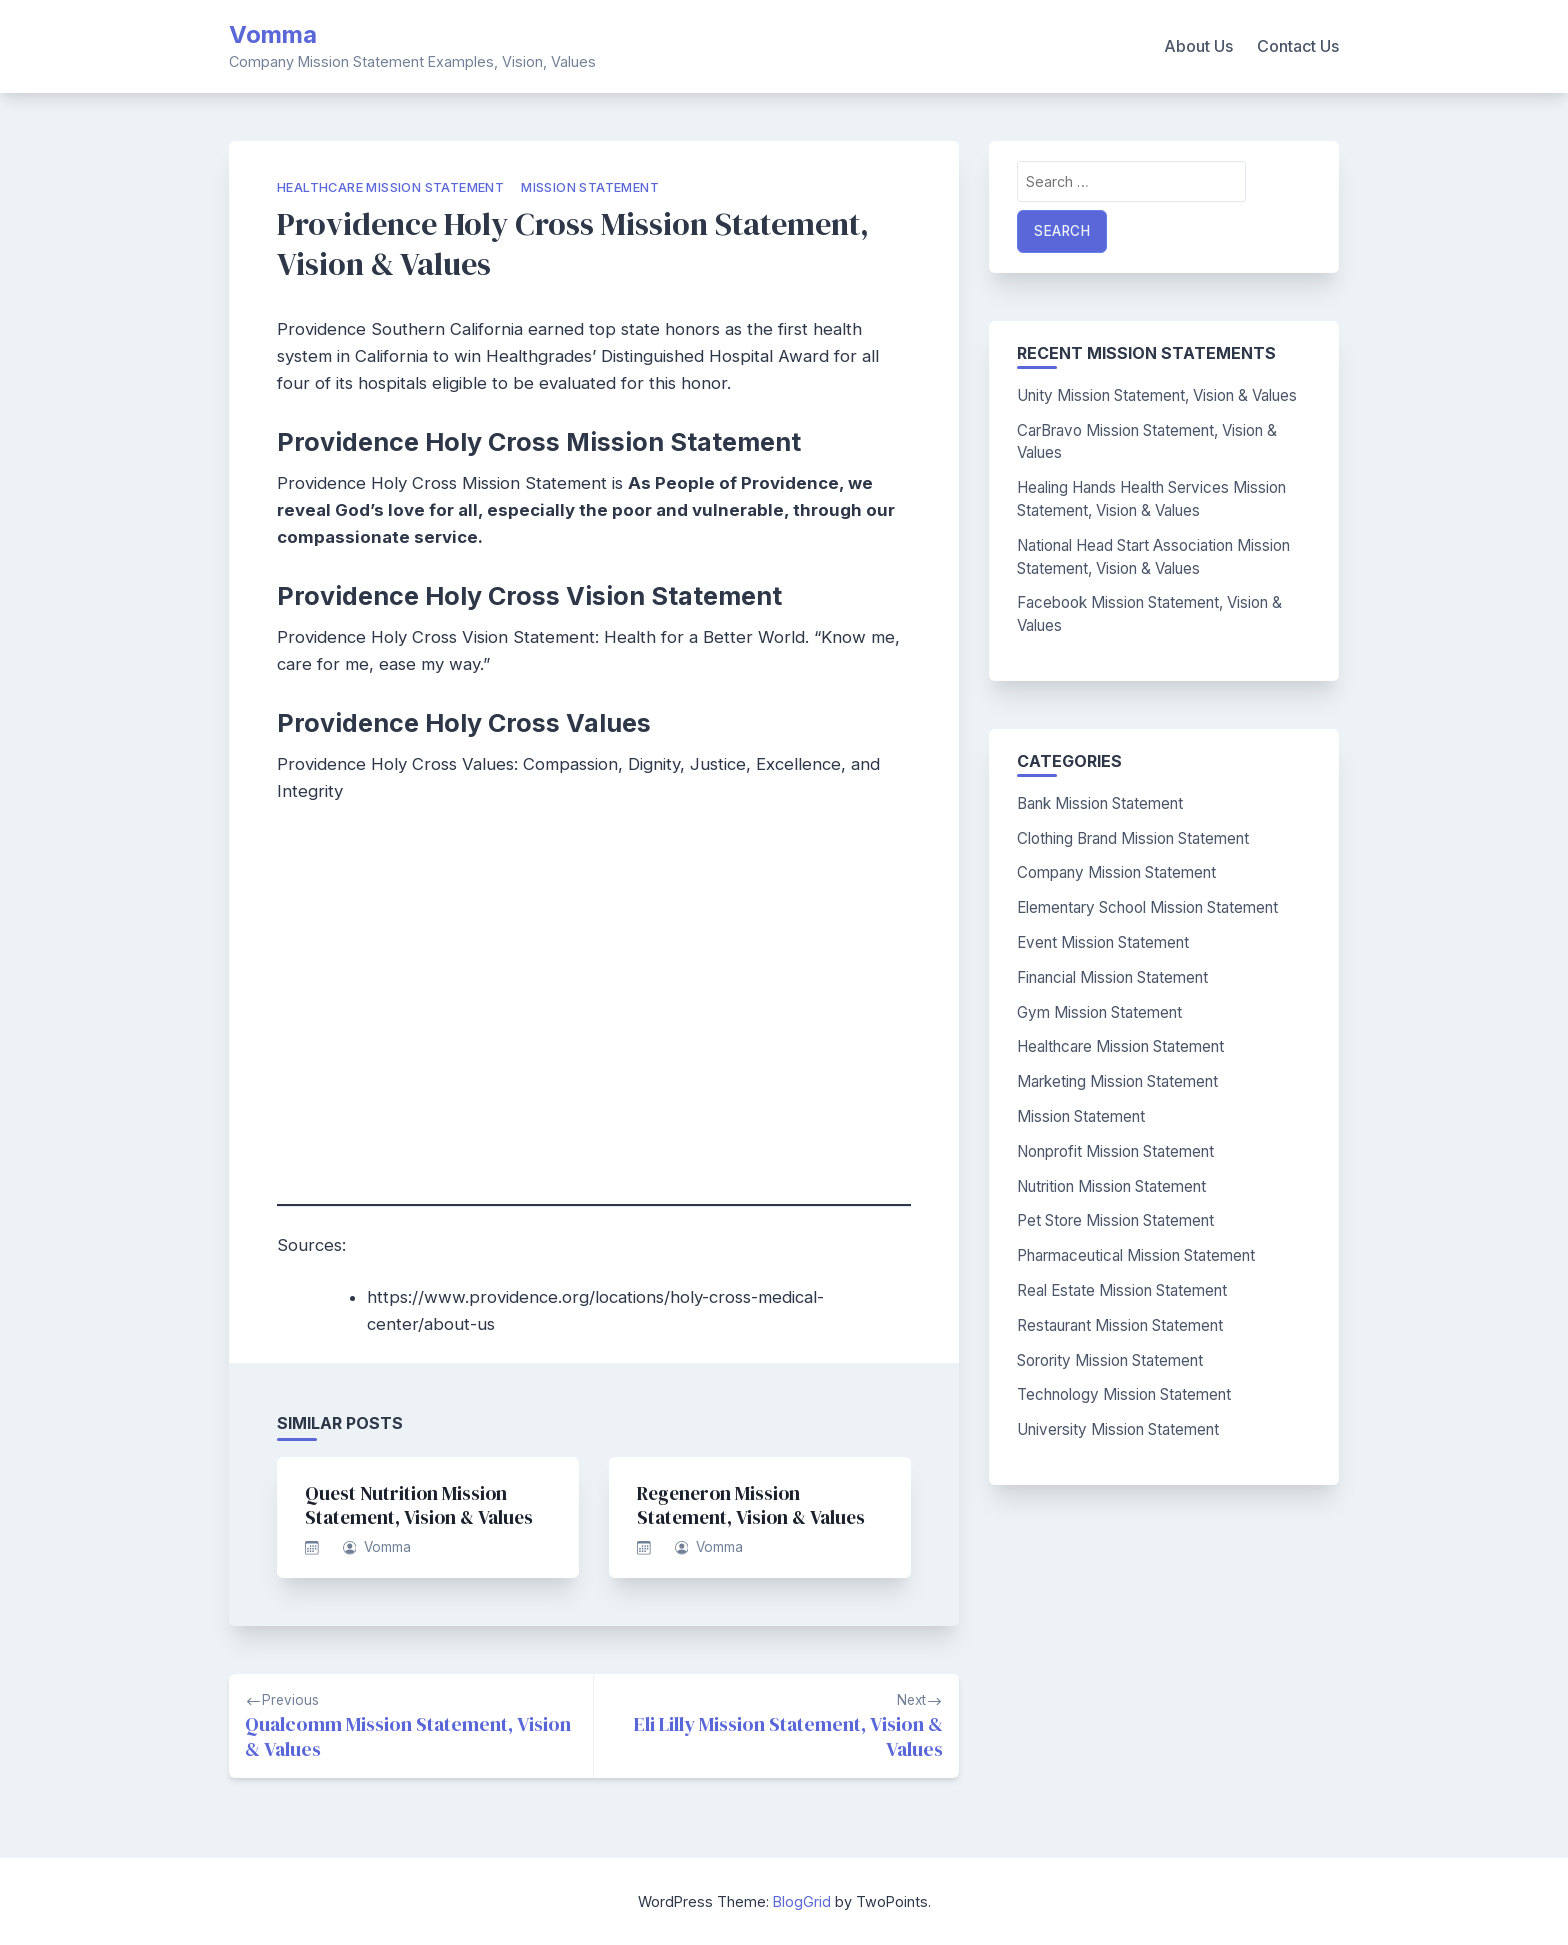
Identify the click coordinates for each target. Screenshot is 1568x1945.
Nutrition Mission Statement (1111, 1186)
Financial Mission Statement (1112, 977)
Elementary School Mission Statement (1147, 907)
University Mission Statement (1118, 1429)
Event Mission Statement (1103, 942)
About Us (1198, 46)
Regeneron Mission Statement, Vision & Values (751, 1505)
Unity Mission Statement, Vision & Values (1157, 395)
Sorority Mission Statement (1110, 1360)
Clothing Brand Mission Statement (1133, 838)
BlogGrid (802, 1901)
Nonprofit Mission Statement (1115, 1151)
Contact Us (1298, 46)
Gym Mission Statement (1099, 1012)
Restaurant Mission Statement (1120, 1325)
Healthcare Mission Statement (390, 187)
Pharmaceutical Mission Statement (1136, 1255)
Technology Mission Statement (1124, 1394)
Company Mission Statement (1116, 872)
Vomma (273, 34)
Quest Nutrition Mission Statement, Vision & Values (419, 1505)
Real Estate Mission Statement (1122, 1290)
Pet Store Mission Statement (1115, 1220)
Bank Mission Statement (1100, 803)
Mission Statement (590, 187)
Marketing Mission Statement (1117, 1081)
